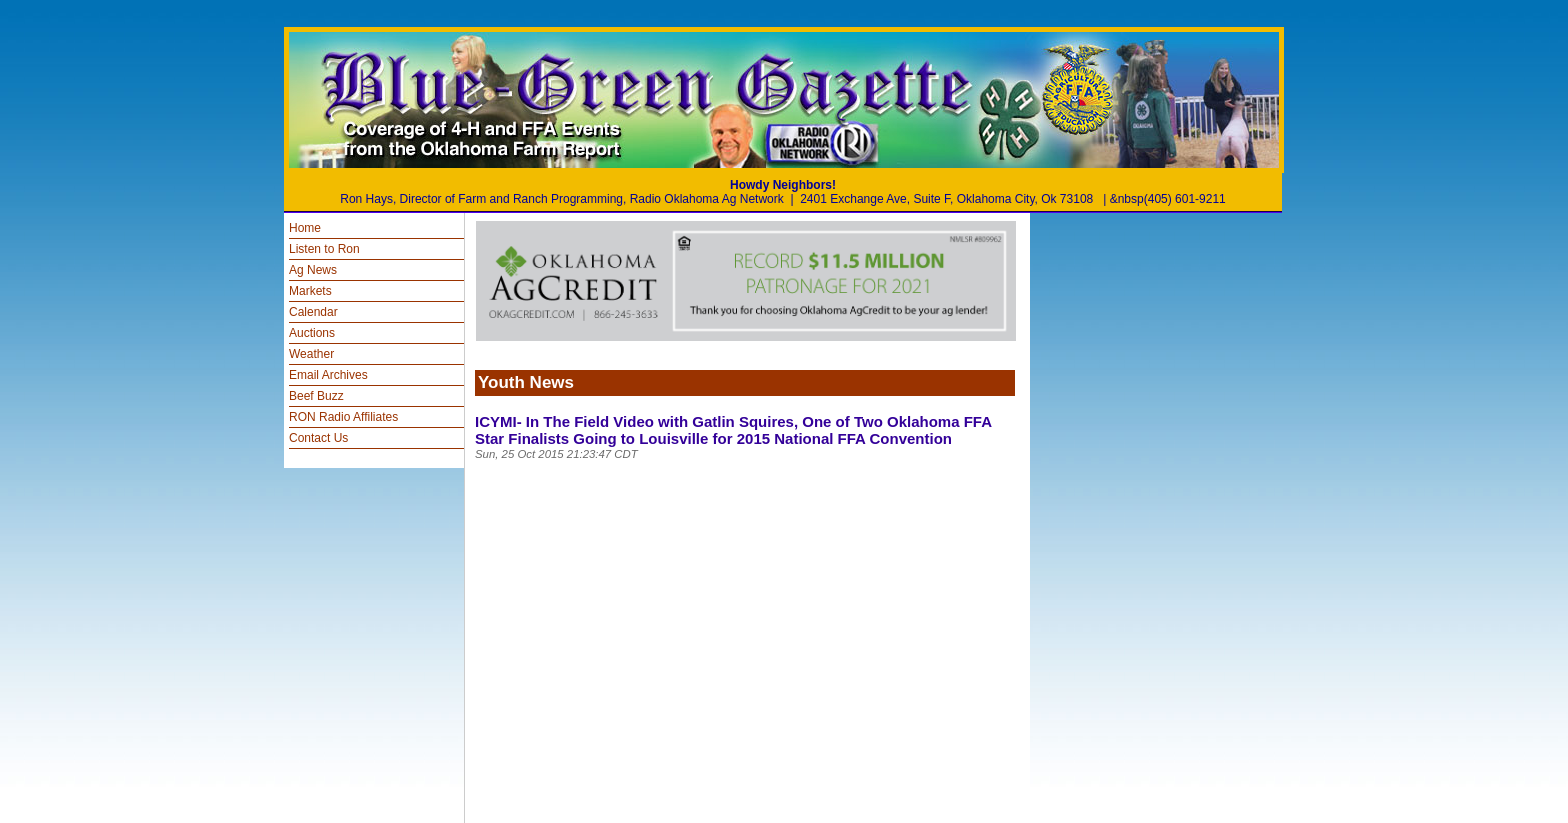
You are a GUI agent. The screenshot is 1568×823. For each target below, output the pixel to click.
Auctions (312, 333)
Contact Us (318, 438)
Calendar (313, 312)
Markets (310, 291)
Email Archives (328, 375)
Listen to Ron (324, 249)
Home (305, 228)
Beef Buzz (316, 396)
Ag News (313, 270)
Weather (311, 354)
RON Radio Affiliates (343, 417)
